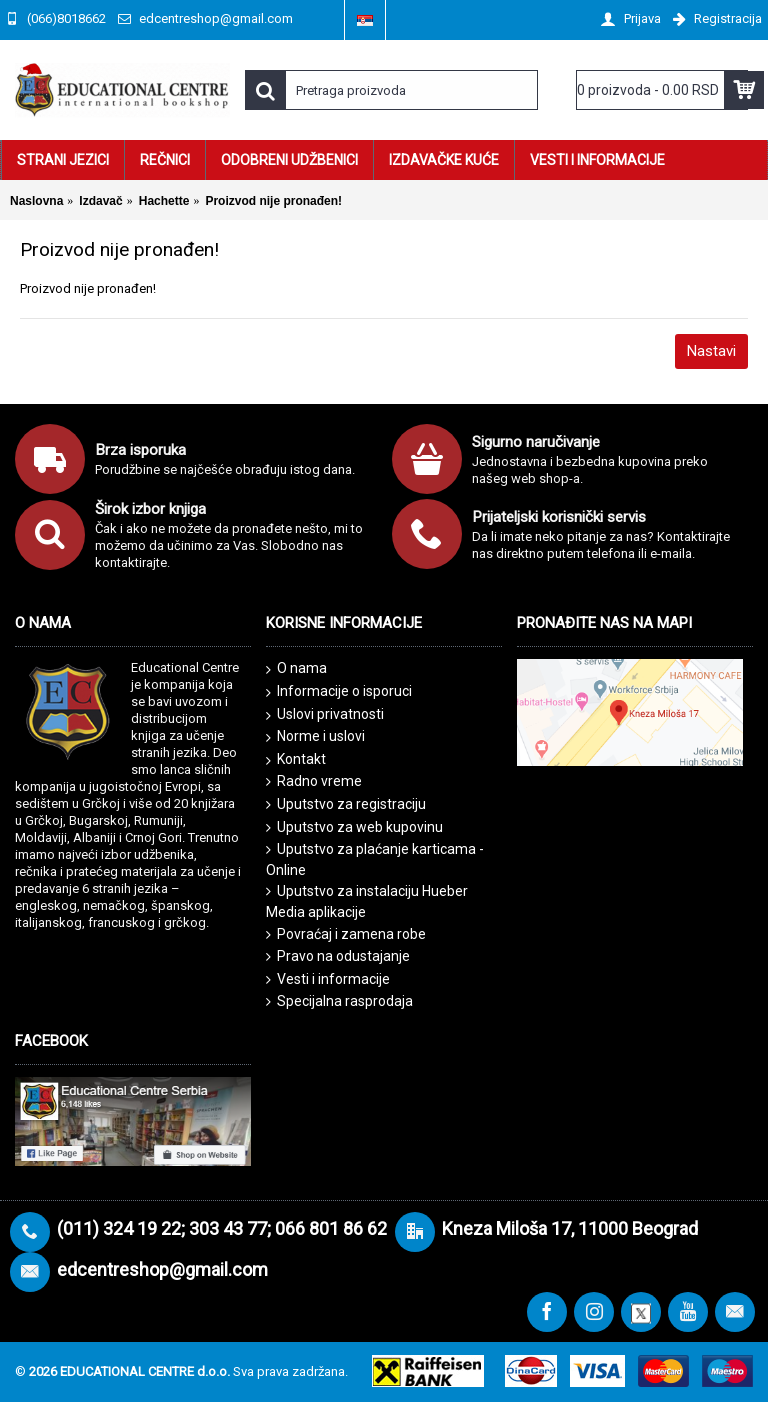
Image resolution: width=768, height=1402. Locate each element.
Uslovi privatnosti (325, 715)
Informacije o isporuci (339, 692)
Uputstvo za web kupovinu (354, 827)
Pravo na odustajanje (338, 956)
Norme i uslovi (315, 737)
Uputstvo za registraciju (346, 804)
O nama (296, 669)
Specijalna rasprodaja (339, 1001)
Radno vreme (314, 781)
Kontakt (296, 760)
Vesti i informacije (328, 979)
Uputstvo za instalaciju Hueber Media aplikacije (367, 901)
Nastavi (711, 351)
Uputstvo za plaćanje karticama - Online (375, 859)
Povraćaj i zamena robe (346, 934)
